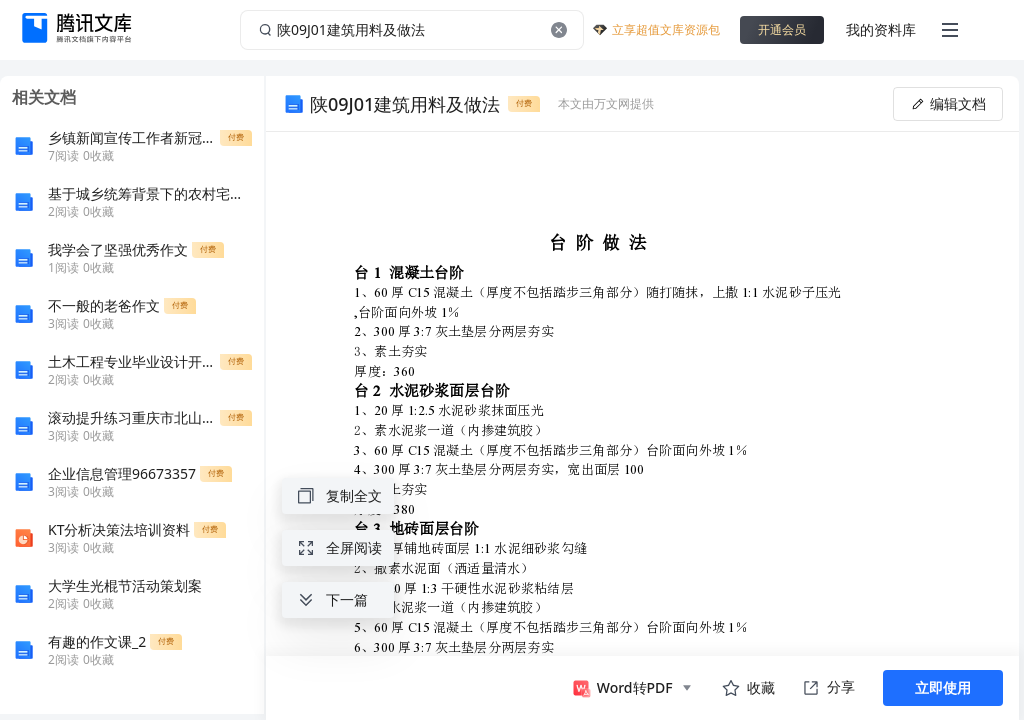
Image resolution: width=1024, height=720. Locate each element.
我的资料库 (881, 29)
